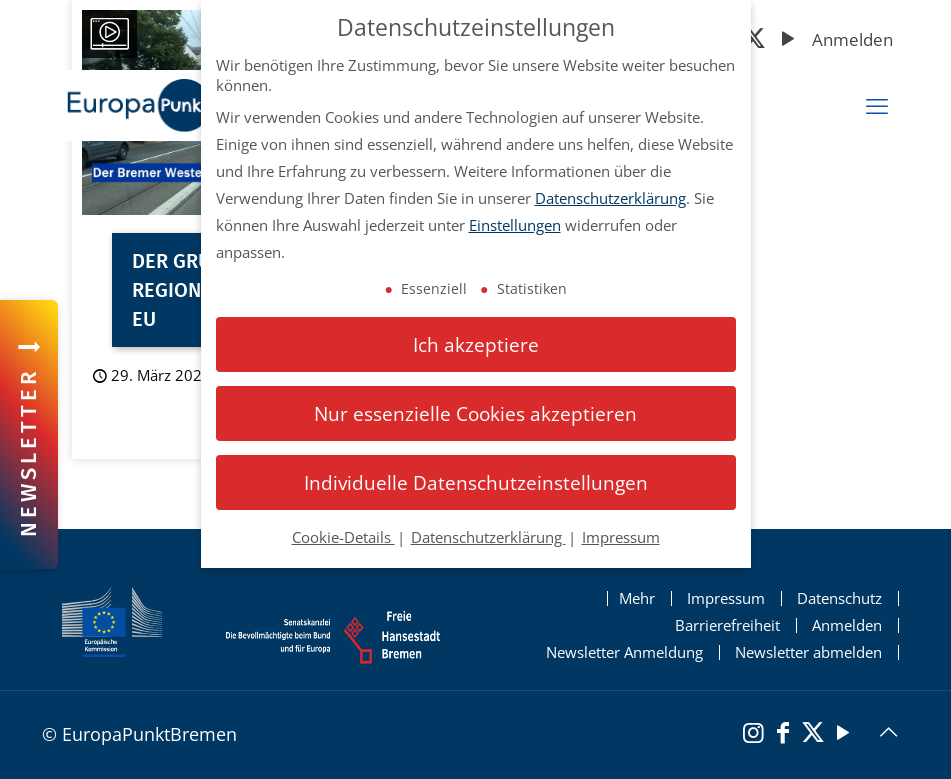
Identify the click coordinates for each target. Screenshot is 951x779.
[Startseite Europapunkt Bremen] (188, 105)
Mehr (637, 598)
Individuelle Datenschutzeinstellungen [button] (476, 482)
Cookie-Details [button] (343, 537)
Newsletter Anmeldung (624, 652)
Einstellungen (515, 225)
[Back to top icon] (888, 732)
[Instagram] (753, 735)
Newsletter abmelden (808, 652)
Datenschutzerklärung (610, 198)
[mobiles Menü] (877, 106)
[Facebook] (783, 735)
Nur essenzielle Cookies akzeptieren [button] (475, 413)
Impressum (726, 598)
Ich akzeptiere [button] (476, 344)
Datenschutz (839, 598)
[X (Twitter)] (754, 40)
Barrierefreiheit (727, 625)
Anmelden (852, 39)
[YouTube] (788, 40)
